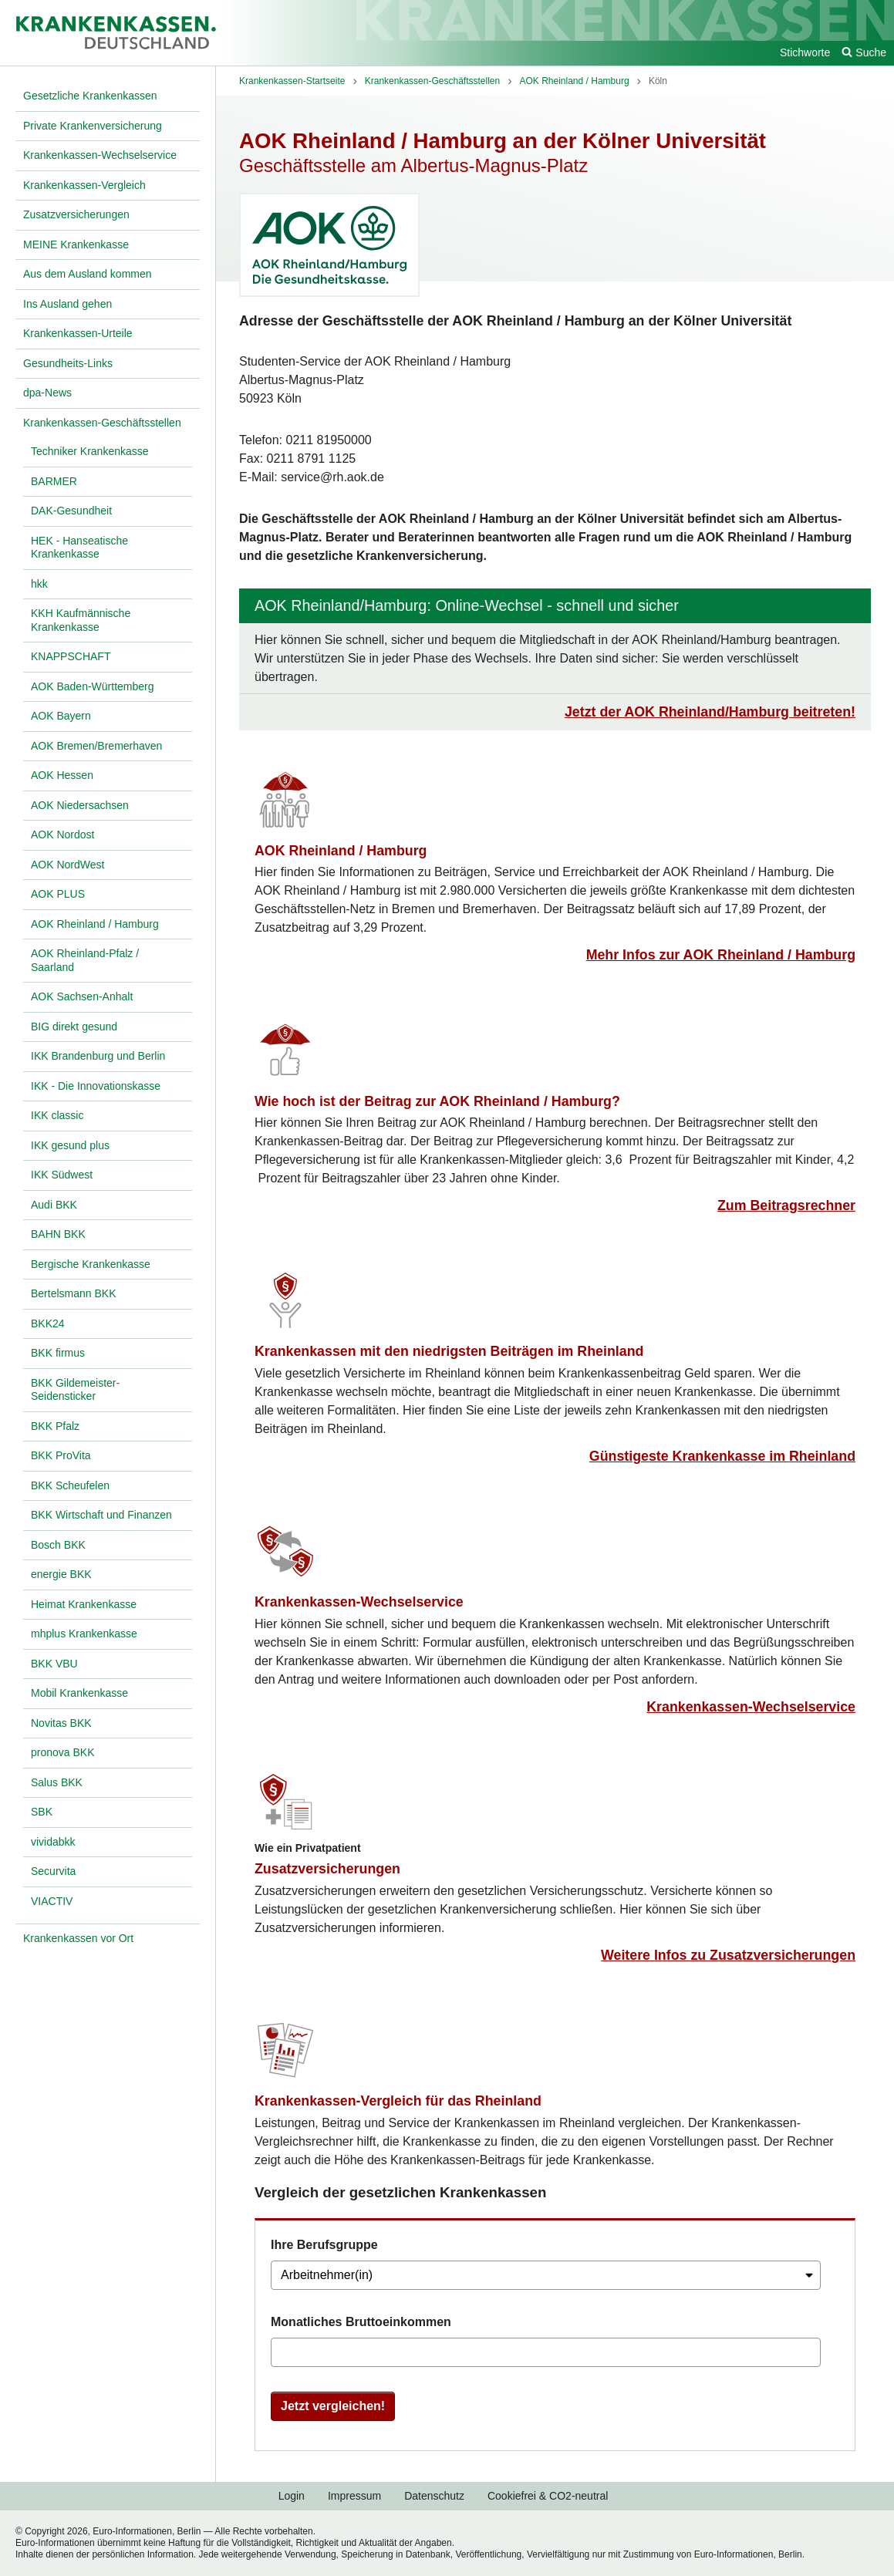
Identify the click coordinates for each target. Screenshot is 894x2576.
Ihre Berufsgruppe (324, 2244)
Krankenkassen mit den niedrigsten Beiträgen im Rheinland (449, 1351)
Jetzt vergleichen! (333, 2405)
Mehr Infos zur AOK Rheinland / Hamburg (720, 955)
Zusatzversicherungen (327, 1868)
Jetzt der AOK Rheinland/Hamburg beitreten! (710, 712)
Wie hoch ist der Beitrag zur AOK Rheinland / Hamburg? (437, 1101)
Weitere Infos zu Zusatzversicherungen (728, 1955)
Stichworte (805, 52)
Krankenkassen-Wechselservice (359, 1602)
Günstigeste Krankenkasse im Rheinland (722, 1456)
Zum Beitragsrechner (786, 1205)
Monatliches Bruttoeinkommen (361, 2321)
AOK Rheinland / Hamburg (341, 850)
